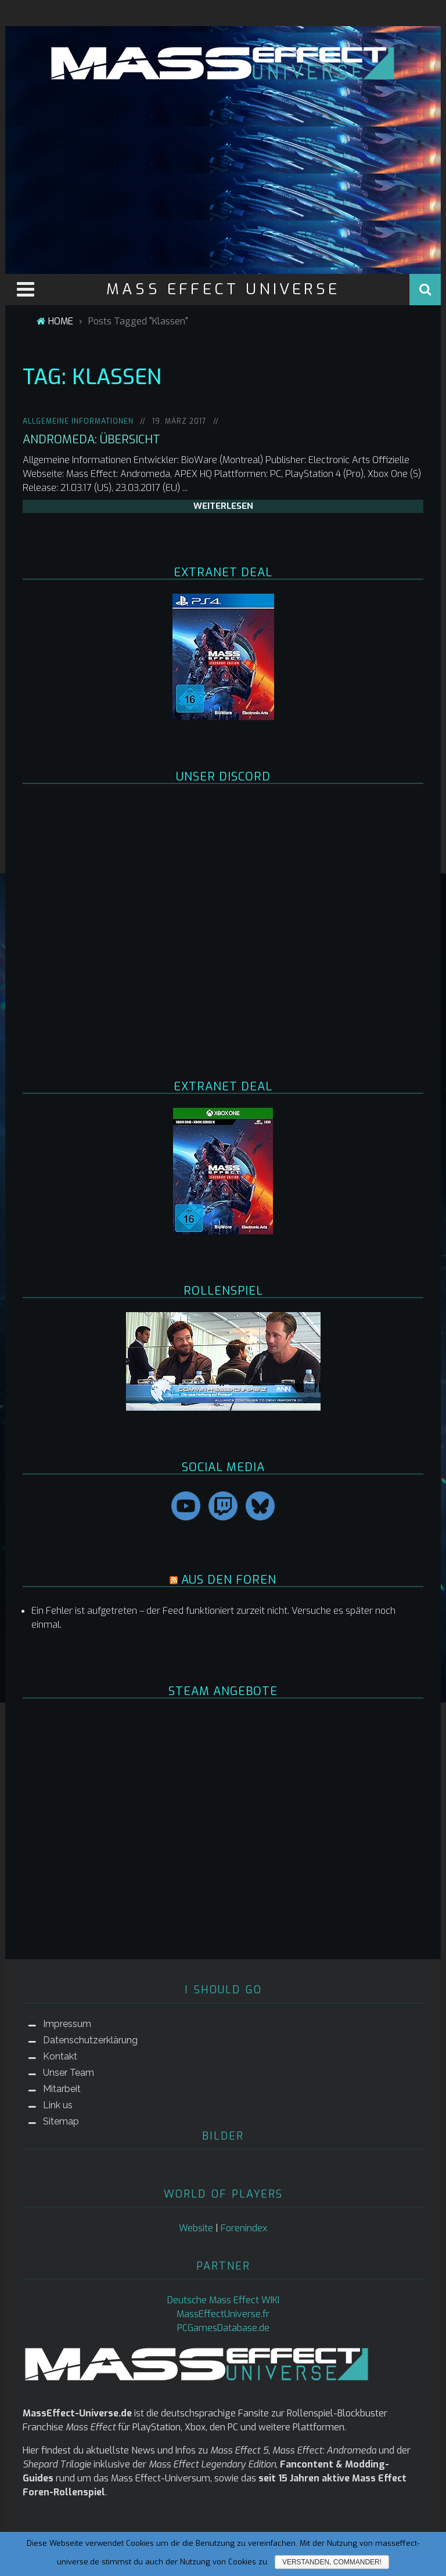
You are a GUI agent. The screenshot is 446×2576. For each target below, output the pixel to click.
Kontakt (60, 2056)
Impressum (67, 2023)
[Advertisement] (223, 175)
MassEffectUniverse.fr (223, 2314)
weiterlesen (223, 506)
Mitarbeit (62, 2088)
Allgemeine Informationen (78, 421)
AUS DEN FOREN (228, 1580)
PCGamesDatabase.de (223, 2328)
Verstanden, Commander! (332, 2562)
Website (196, 2228)
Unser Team (68, 2072)
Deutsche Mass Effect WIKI (223, 2300)
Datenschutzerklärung (90, 2040)
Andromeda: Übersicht (91, 439)
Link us (58, 2105)
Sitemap (61, 2121)
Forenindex (244, 2228)
